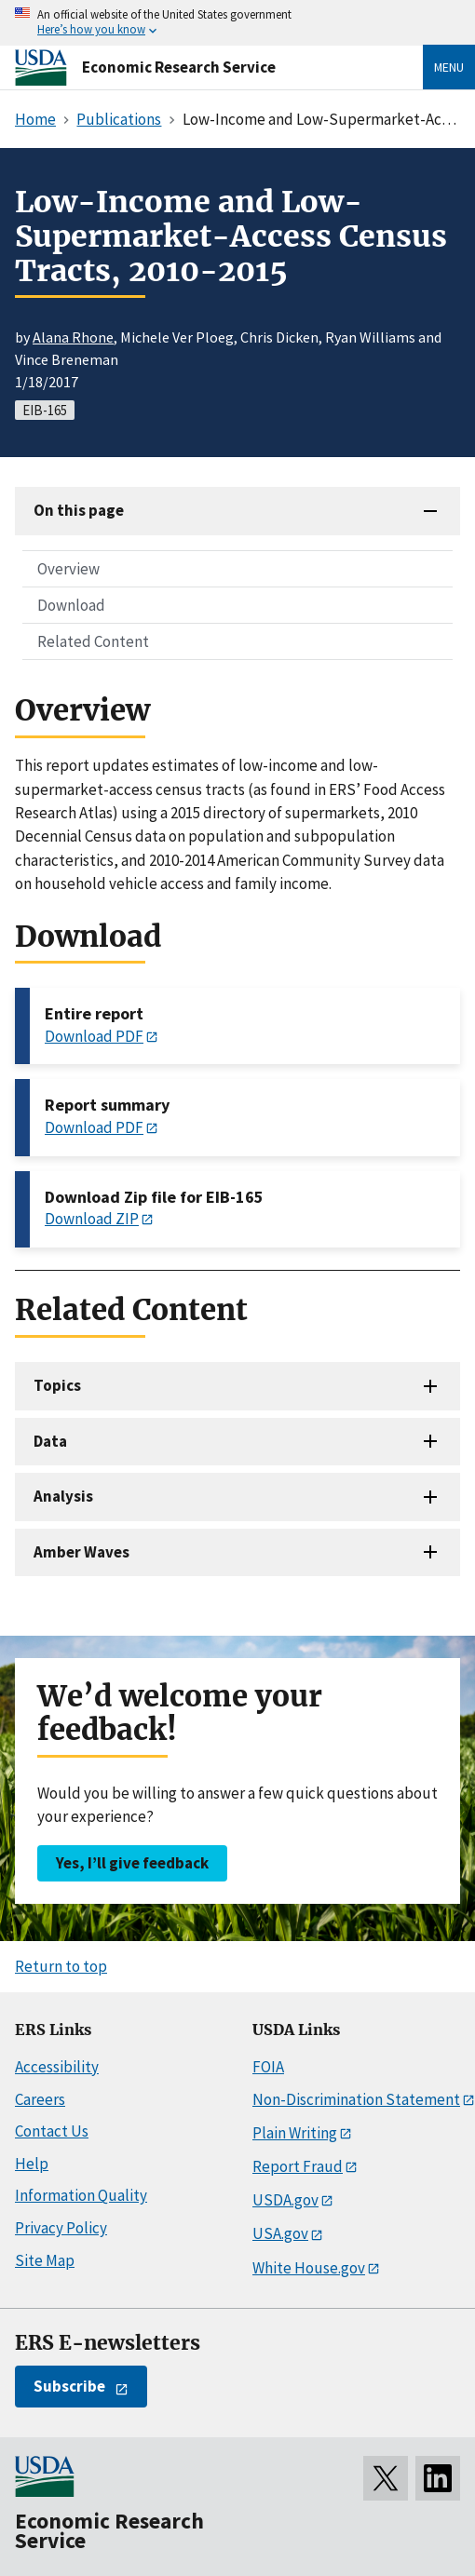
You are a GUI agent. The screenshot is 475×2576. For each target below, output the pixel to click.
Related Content (93, 641)
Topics (57, 1385)
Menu (449, 67)
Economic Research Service (179, 67)
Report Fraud (297, 2166)
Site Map (45, 2260)
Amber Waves (81, 1552)
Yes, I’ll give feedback (132, 1863)
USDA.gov (285, 2200)
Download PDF (94, 1036)
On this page (79, 510)
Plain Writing (294, 2133)
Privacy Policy (61, 2228)
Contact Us (51, 2131)
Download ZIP (92, 1218)
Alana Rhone (73, 337)
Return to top (61, 1966)
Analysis (63, 1496)
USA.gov (280, 2233)
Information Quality (81, 2195)
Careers (40, 2099)
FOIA (268, 2067)
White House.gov (308, 2268)
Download (71, 605)
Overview (68, 569)
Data (50, 1441)
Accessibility (57, 2067)
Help (31, 2163)
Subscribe (69, 2386)
